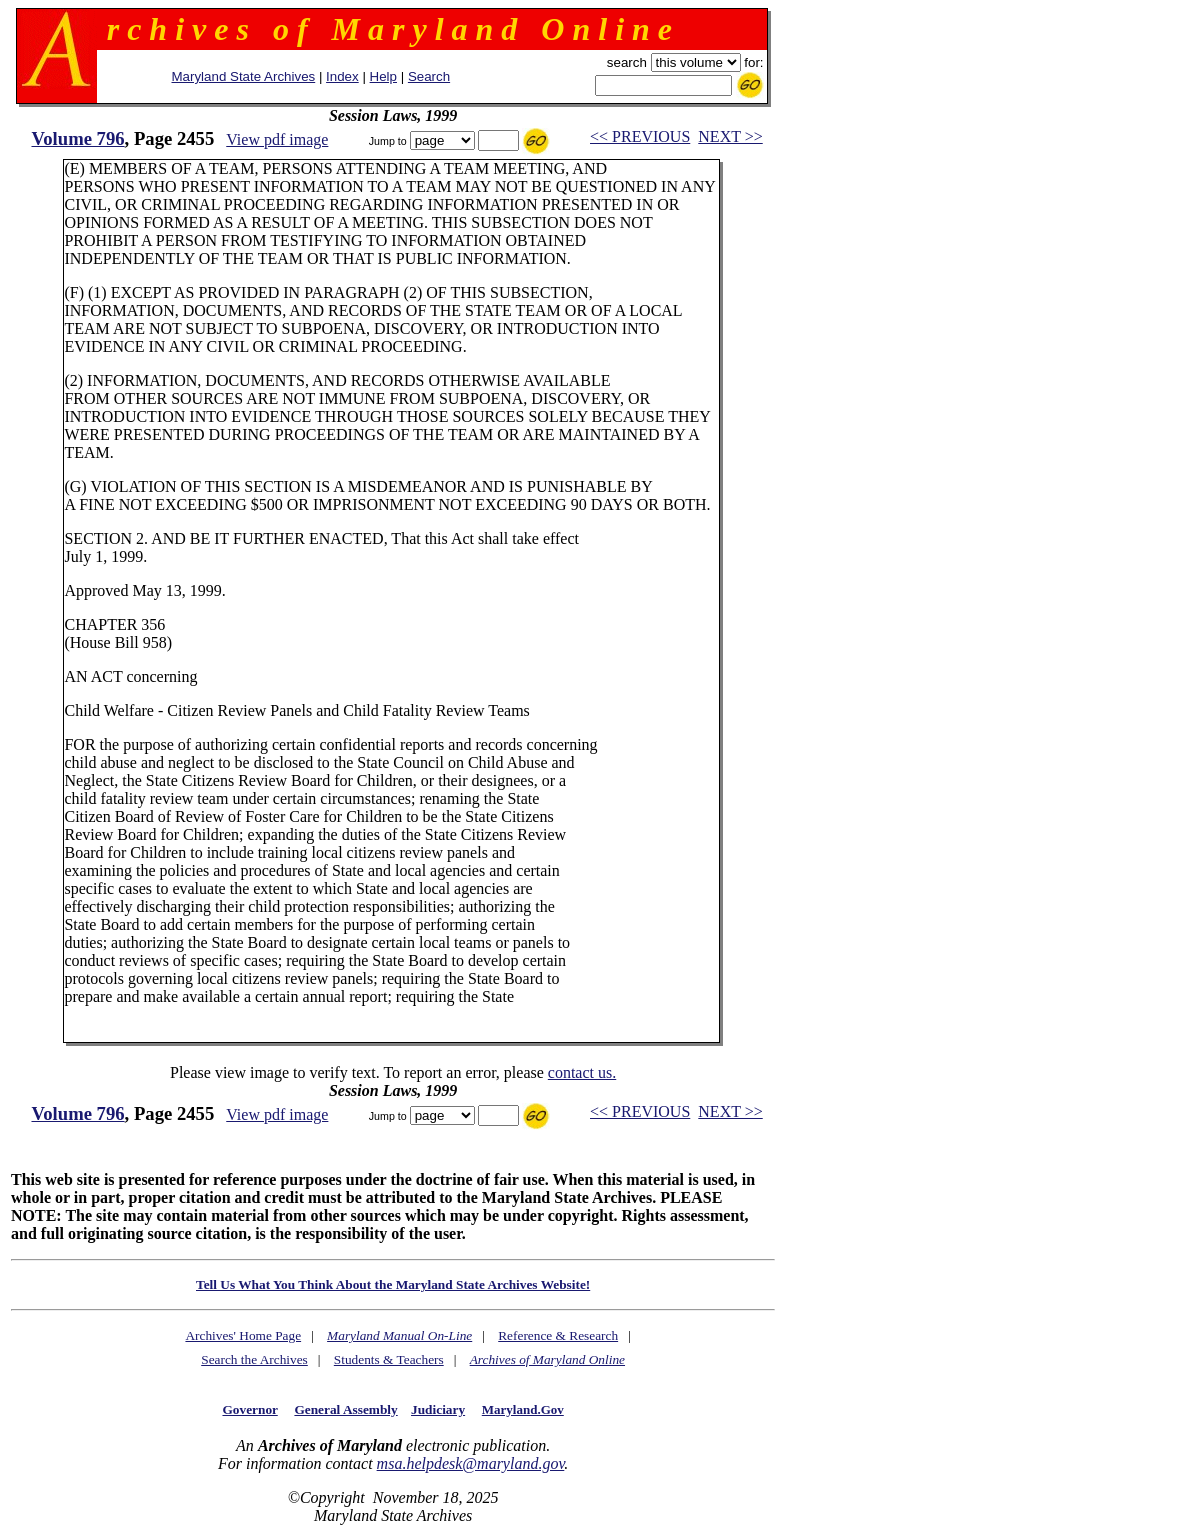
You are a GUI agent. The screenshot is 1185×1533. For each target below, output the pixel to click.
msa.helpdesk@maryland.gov (471, 1463)
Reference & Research (558, 1335)
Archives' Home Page (243, 1335)
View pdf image (277, 139)
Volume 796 (77, 138)
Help (383, 76)
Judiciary (438, 1409)
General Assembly (345, 1409)
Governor (249, 1409)
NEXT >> (730, 136)
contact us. (582, 1072)
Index (342, 76)
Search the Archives (254, 1359)
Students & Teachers (389, 1359)
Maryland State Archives (244, 76)
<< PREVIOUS (640, 136)
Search (429, 76)
